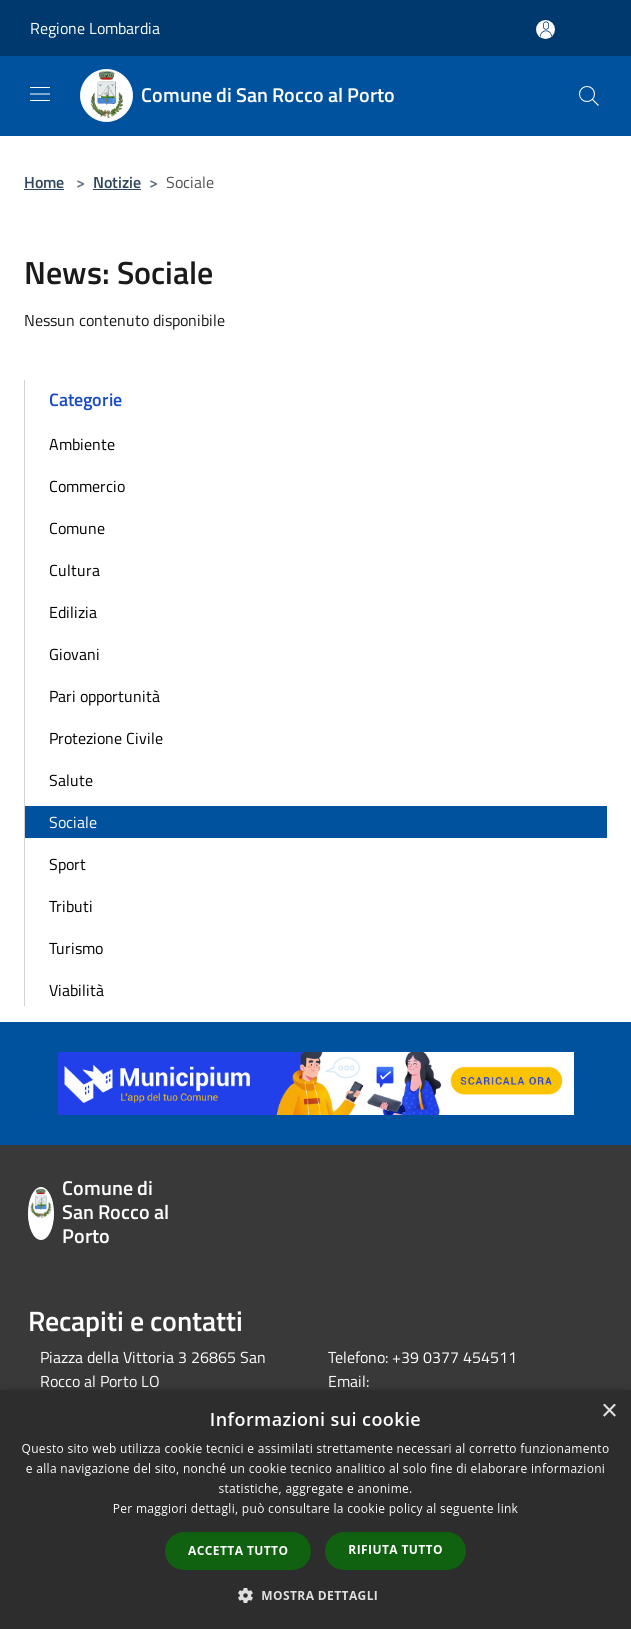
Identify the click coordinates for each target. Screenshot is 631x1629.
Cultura (74, 570)
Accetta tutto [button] (238, 1550)
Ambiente (82, 444)
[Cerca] (589, 96)
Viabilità (76, 990)
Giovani (74, 654)
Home (44, 182)
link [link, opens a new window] (507, 1508)
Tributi (71, 906)
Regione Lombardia (95, 28)
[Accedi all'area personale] (545, 29)
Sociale (73, 822)
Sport (67, 864)
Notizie (117, 182)
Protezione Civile (106, 738)
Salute (71, 780)
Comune (77, 528)
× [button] (608, 1411)
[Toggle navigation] (40, 94)
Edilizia (73, 612)
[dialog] (315, 1509)
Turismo (76, 948)
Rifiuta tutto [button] (395, 1549)
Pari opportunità (104, 696)
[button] (316, 1595)
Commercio (87, 486)
